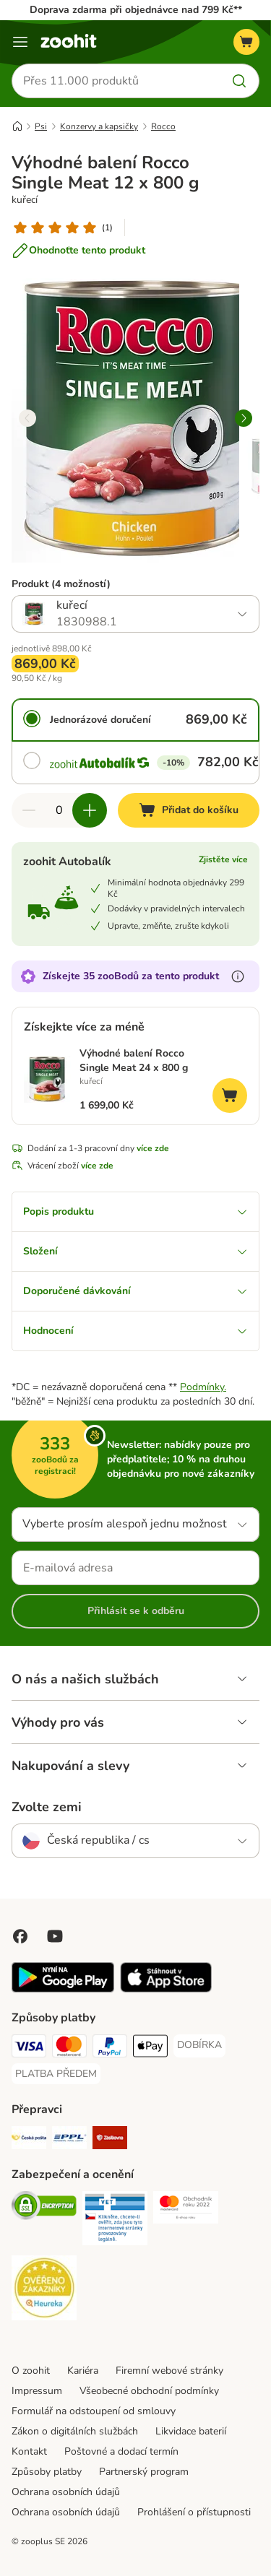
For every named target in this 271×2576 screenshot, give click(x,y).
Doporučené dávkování (135, 1291)
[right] (243, 418)
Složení (135, 1251)
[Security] (44, 2207)
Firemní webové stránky (169, 2370)
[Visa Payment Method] (29, 2048)
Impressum (37, 2391)
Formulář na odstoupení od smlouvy (94, 2411)
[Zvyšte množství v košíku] (89, 810)
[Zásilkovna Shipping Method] (110, 2140)
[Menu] (20, 41)
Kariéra (82, 2370)
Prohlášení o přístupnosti (194, 2512)
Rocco (163, 126)
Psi (41, 126)
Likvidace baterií (190, 2431)
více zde (153, 1148)
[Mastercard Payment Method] (69, 2048)
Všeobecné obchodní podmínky (149, 2391)
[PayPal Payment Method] (110, 2048)
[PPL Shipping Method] (69, 2140)
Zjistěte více (223, 859)
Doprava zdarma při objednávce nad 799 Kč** (136, 10)
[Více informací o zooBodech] (238, 976)
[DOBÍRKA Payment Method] (199, 2045)
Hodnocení (135, 1330)
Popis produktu (135, 1211)
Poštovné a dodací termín (121, 2451)
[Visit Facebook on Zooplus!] (20, 1936)
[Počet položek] (59, 810)
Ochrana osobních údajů (66, 2492)
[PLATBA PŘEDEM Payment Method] (56, 2074)
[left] (27, 418)
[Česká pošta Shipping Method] (29, 2140)
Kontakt (29, 2451)
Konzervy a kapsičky (99, 126)
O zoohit (31, 2370)
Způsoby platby (47, 2472)
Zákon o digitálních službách (75, 2431)
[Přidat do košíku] (188, 810)
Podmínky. (203, 1387)
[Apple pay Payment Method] (150, 2048)
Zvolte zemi (47, 1807)
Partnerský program (144, 2472)
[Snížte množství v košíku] (29, 810)
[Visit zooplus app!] (63, 1989)
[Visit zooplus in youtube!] (55, 1936)
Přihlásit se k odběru (135, 1611)
